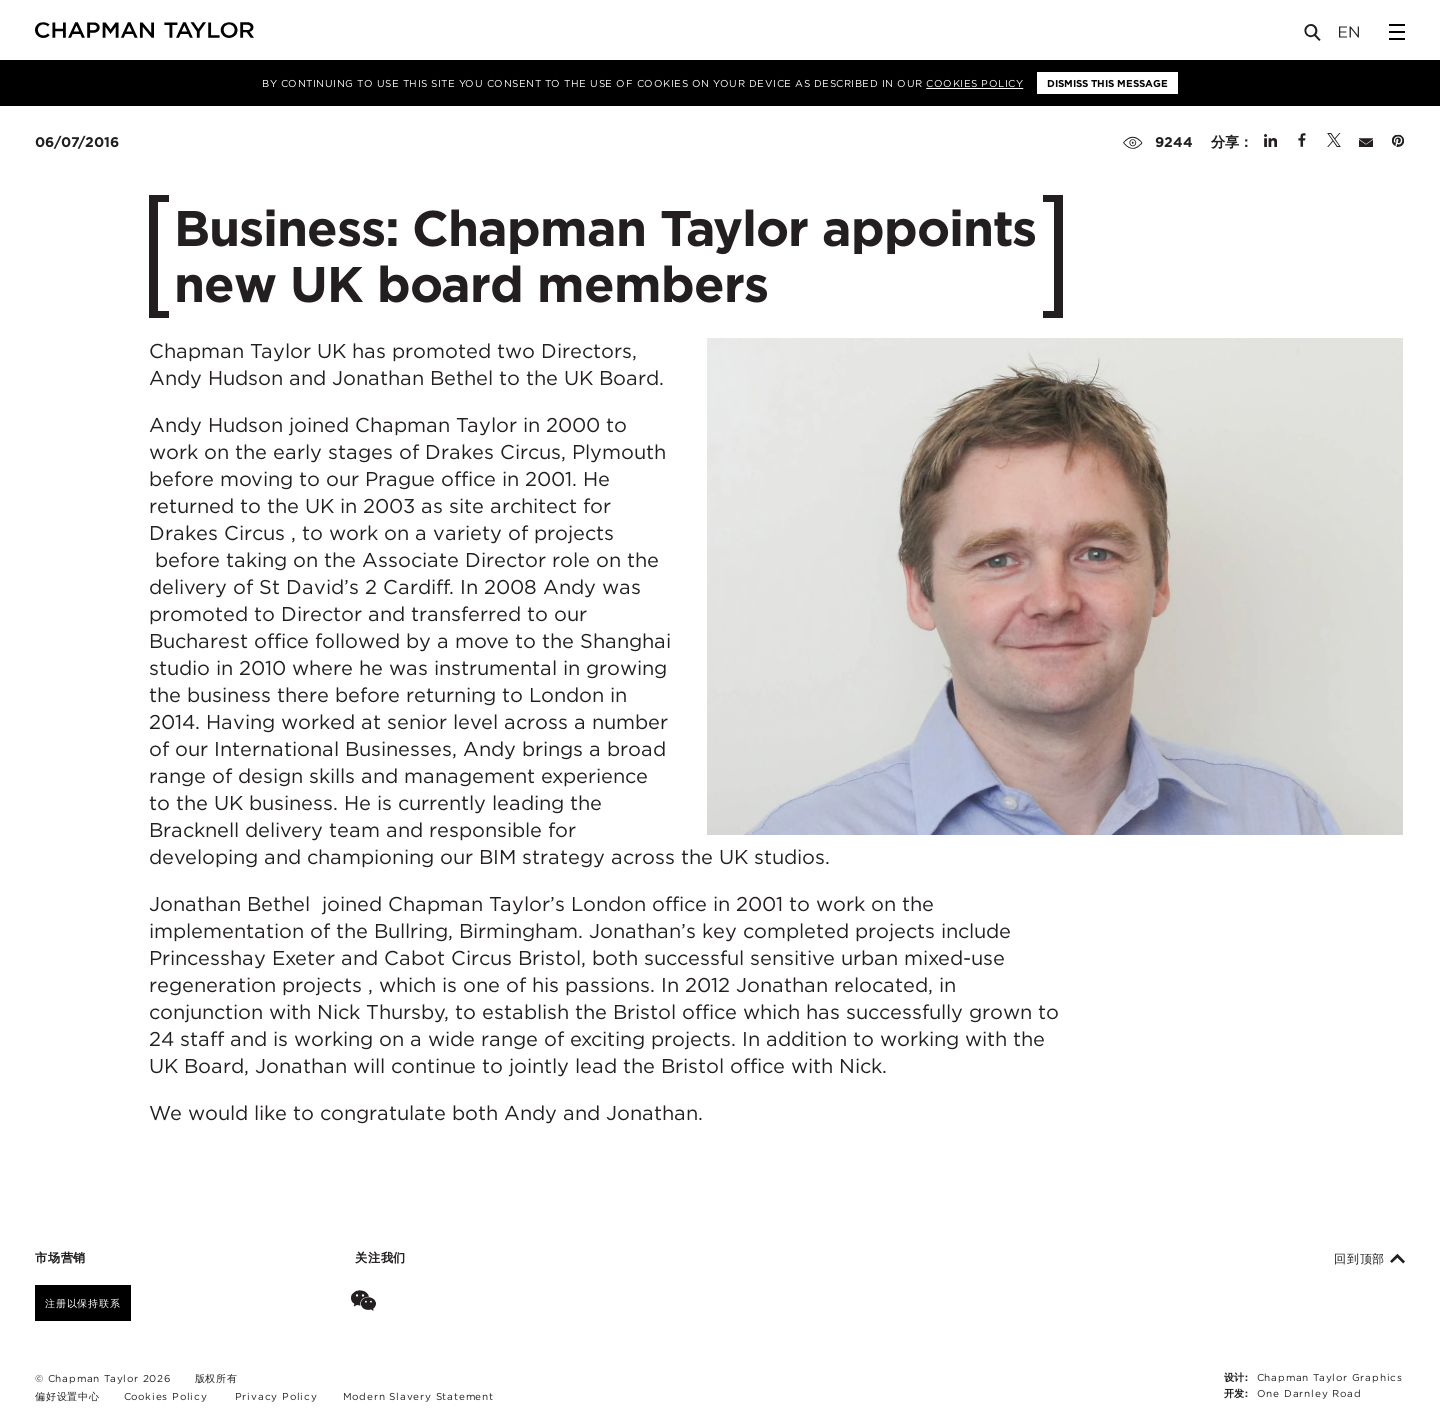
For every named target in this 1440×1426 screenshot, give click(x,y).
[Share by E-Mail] (1366, 142)
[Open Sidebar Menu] (1397, 32)
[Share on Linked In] (1270, 142)
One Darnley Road (1309, 1393)
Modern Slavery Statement (418, 1396)
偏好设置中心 (67, 1396)
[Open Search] (1314, 36)
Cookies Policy (974, 83)
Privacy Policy (276, 1396)
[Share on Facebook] (1302, 142)
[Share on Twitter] (1334, 142)
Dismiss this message (1107, 83)
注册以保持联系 (83, 1303)
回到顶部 (1369, 1259)
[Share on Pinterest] (1398, 142)
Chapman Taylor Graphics (1330, 1377)
